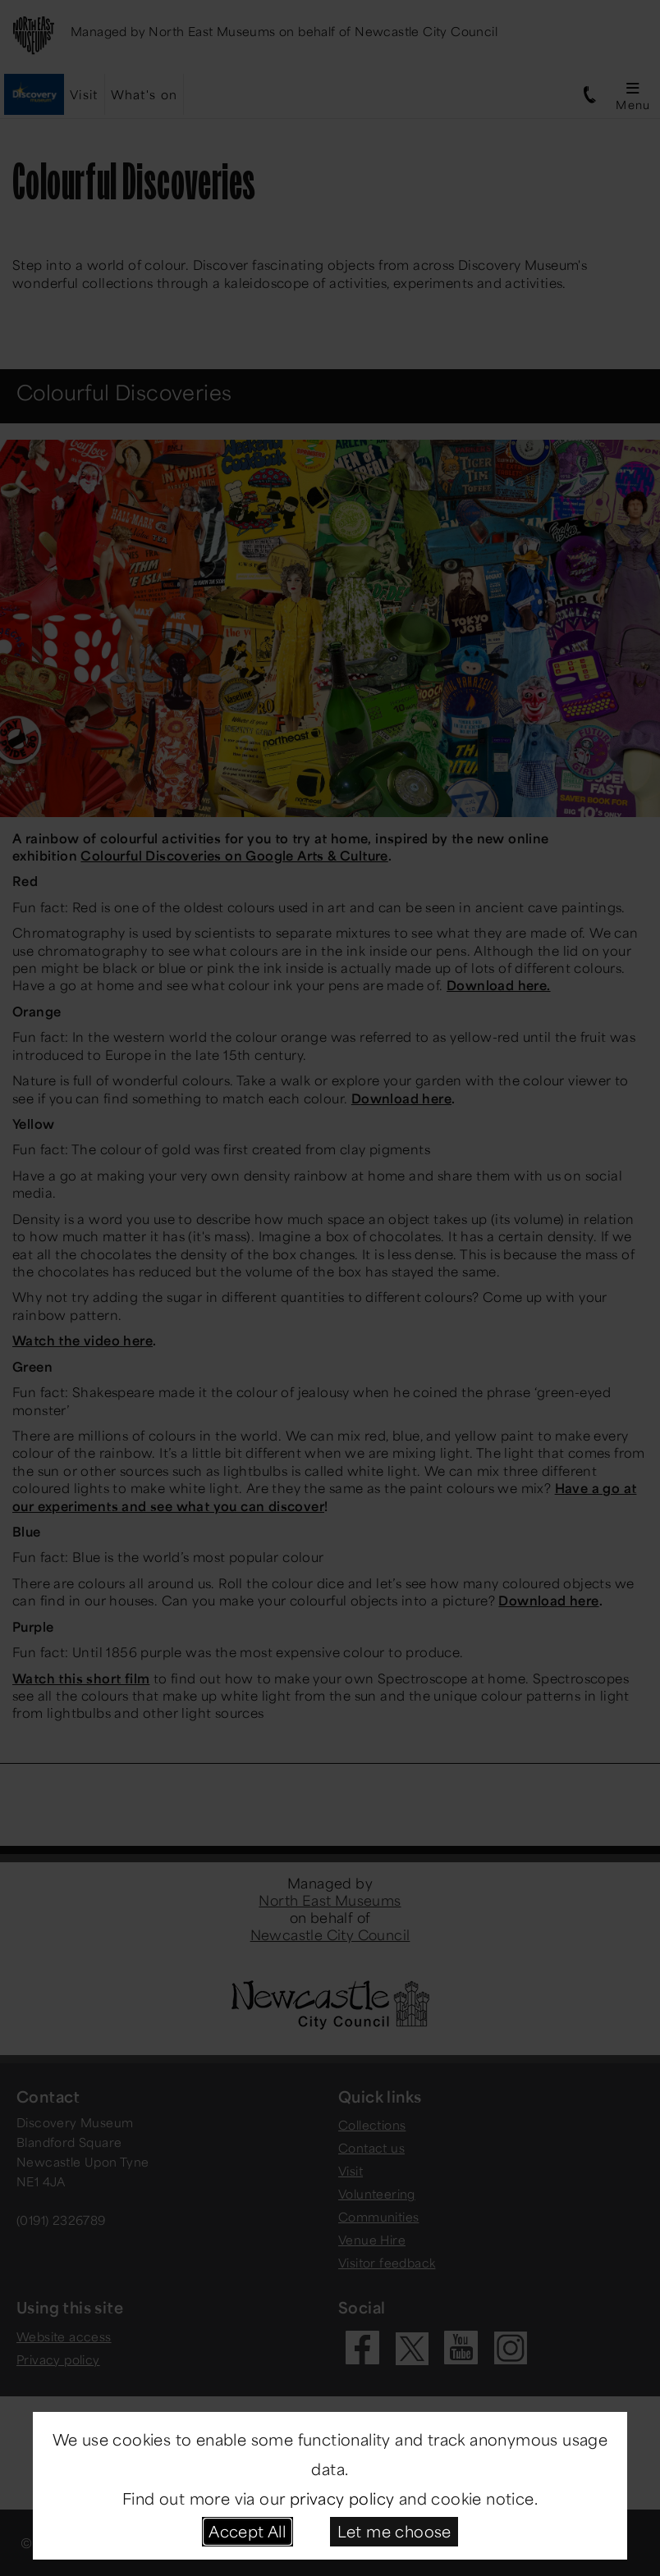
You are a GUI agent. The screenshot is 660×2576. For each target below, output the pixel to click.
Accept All (247, 2531)
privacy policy (342, 2498)
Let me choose (394, 2531)
